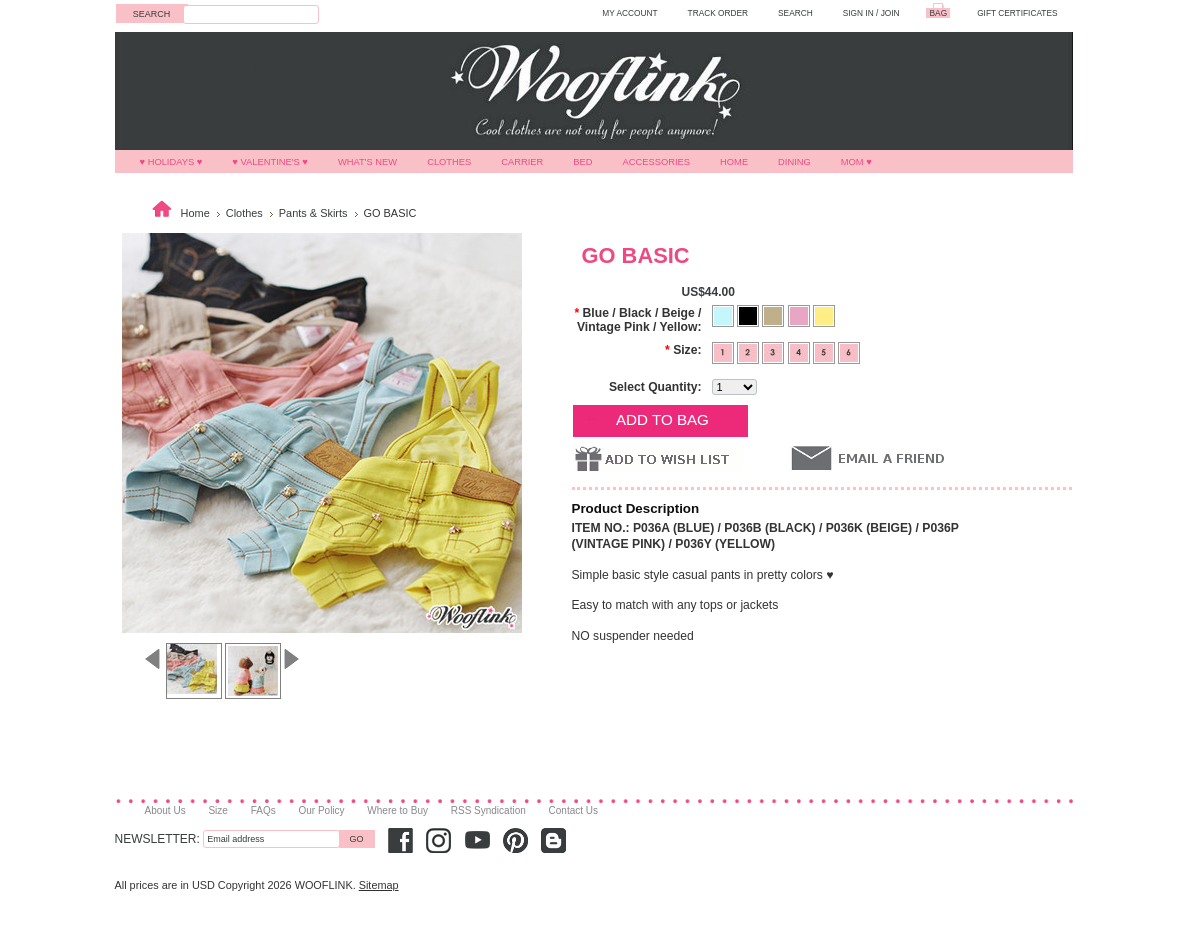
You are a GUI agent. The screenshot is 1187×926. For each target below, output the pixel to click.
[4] (800, 351)
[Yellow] (824, 314)
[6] (849, 351)
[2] (749, 351)
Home (734, 162)
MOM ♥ (856, 162)
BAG (939, 13)
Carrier (522, 162)
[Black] (749, 314)
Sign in (858, 13)
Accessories (657, 162)
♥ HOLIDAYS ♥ (171, 162)
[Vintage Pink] (800, 314)
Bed (582, 162)
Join (890, 13)
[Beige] (774, 314)
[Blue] (724, 314)
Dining (794, 162)
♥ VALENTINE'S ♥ (270, 162)
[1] (724, 351)
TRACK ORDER (718, 13)
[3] (774, 351)
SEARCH (795, 13)
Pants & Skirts (313, 213)
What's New (367, 162)
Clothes (449, 162)
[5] (825, 351)
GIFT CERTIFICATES (1017, 13)
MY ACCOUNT (629, 13)
